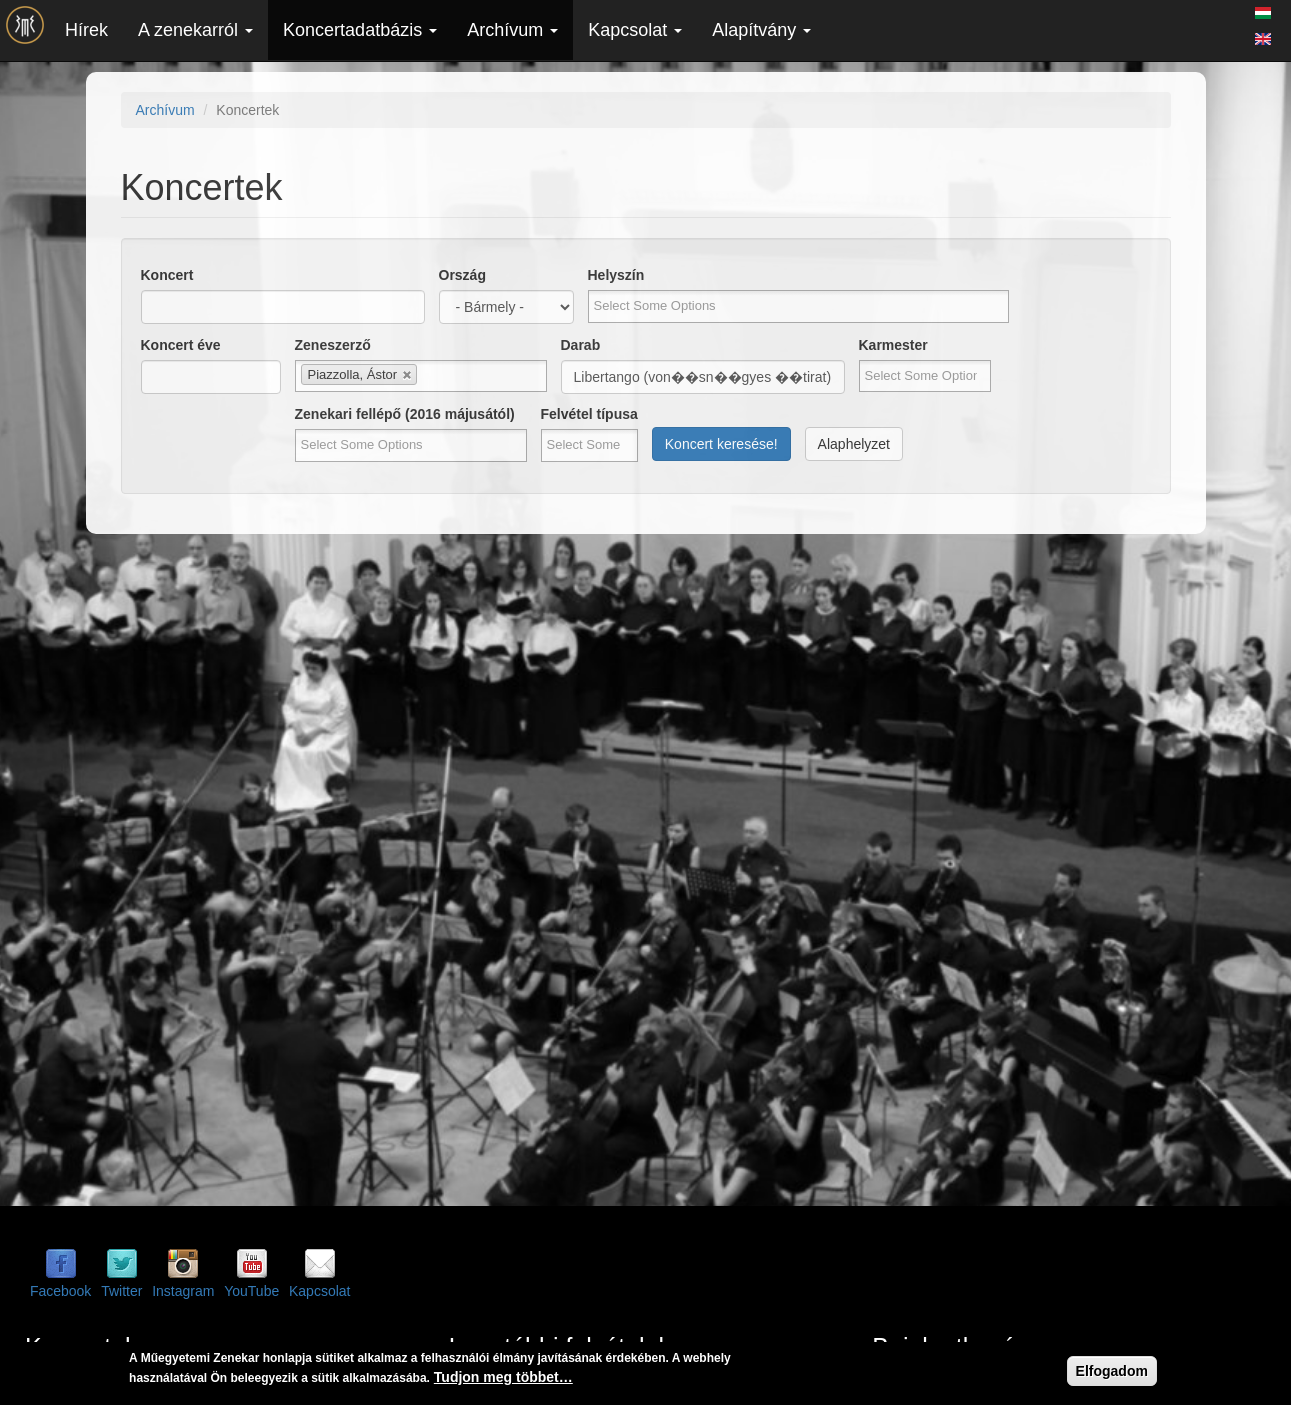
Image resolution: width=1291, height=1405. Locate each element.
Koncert (167, 275)
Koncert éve (181, 345)
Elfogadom (1112, 1371)
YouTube (251, 1291)
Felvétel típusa (589, 414)
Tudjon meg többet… (503, 1377)
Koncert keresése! (721, 444)
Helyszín (616, 275)
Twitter (121, 1291)
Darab (581, 345)
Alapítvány (761, 30)
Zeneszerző (333, 345)
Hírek (86, 30)
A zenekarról (195, 30)
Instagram (183, 1291)
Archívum (512, 30)
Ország (462, 275)
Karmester (893, 345)
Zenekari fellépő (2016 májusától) (405, 414)
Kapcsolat (635, 30)
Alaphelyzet (854, 444)
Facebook (60, 1291)
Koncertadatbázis (360, 30)
